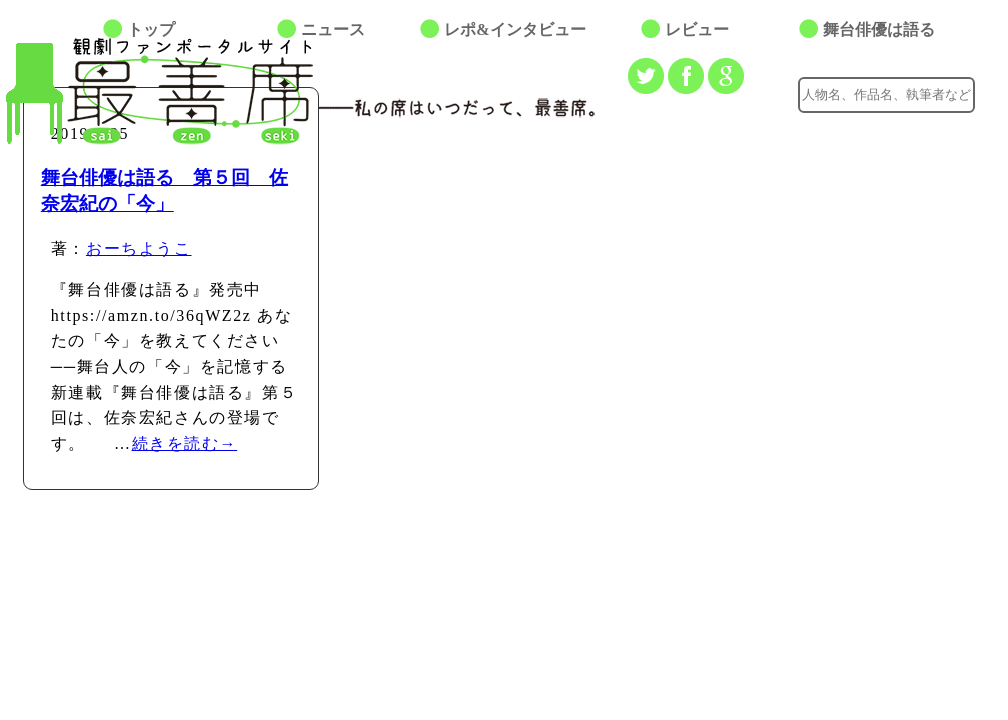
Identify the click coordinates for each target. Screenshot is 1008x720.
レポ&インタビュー (514, 29)
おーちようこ (139, 248)
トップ (151, 29)
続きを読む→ (185, 443)
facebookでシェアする (686, 76)
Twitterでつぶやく (646, 76)
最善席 (175, 91)
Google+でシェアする (726, 76)
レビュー (697, 29)
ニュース (333, 29)
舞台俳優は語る (879, 29)
